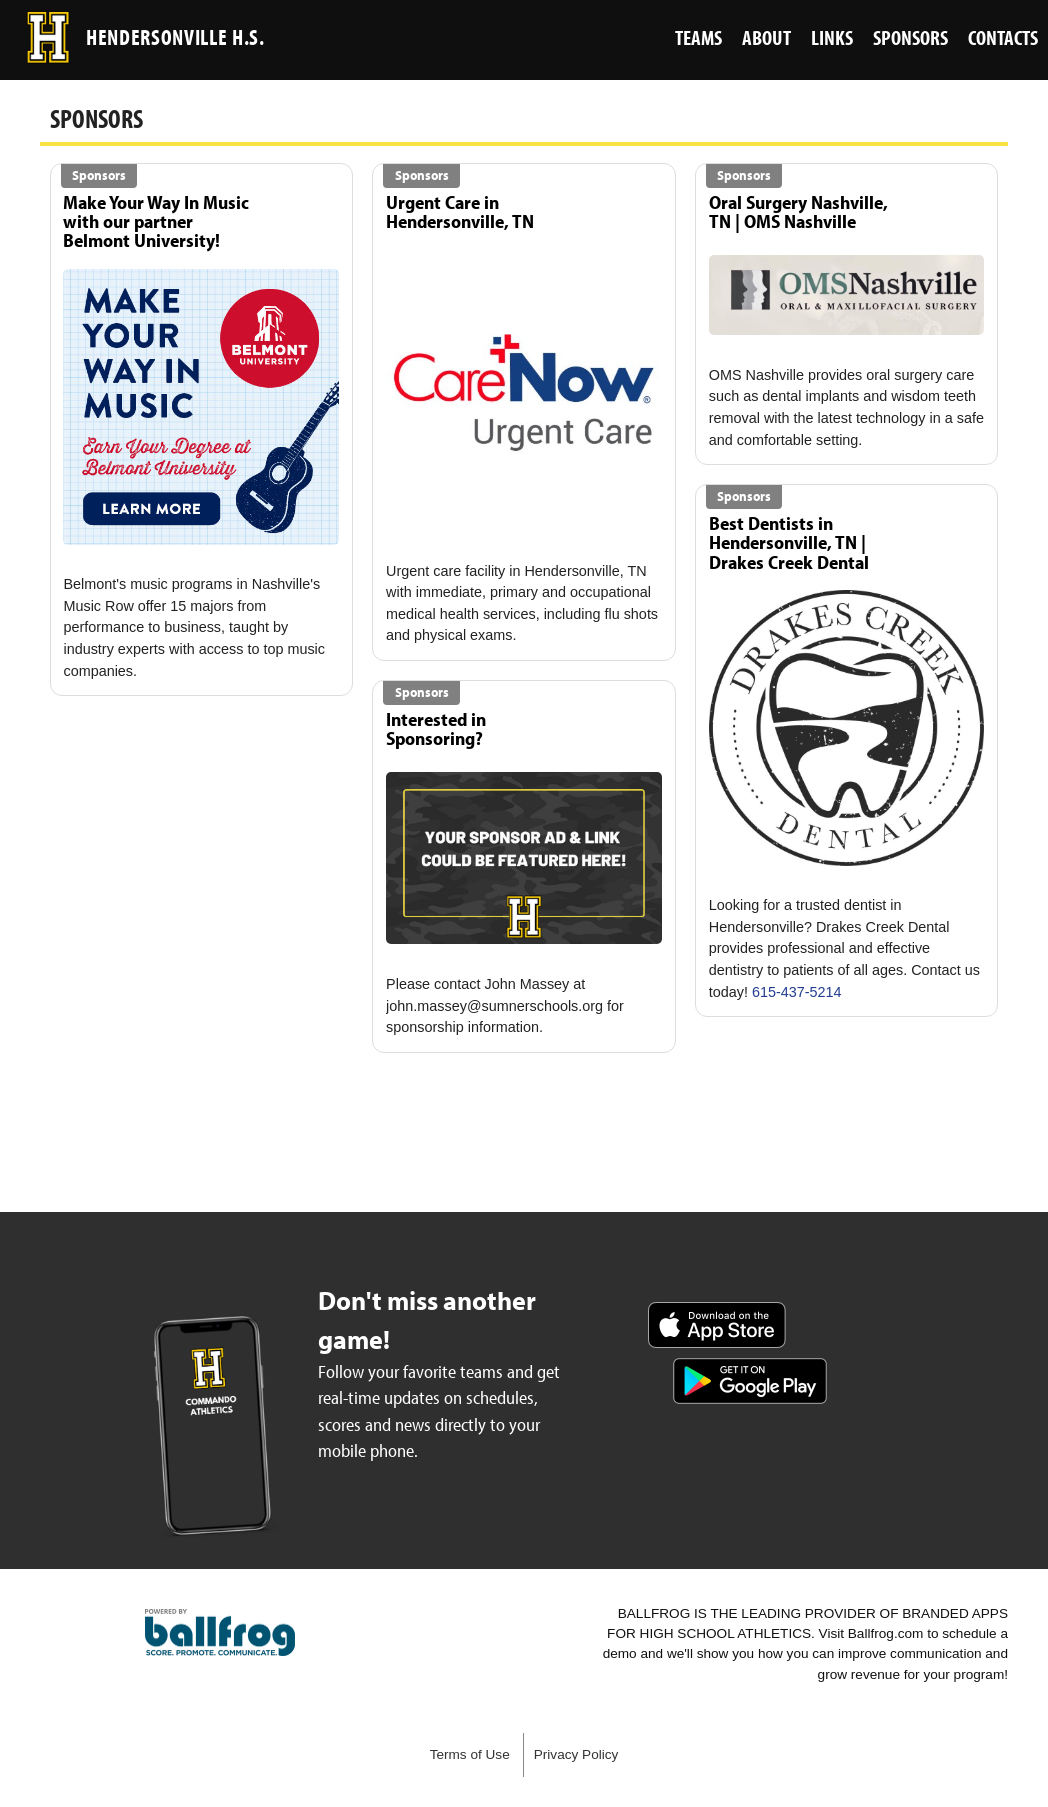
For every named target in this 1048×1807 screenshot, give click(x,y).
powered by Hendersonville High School (220, 1633)
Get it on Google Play (750, 1381)
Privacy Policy (576, 1754)
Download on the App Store (717, 1325)
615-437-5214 (797, 992)
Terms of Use (470, 1754)
